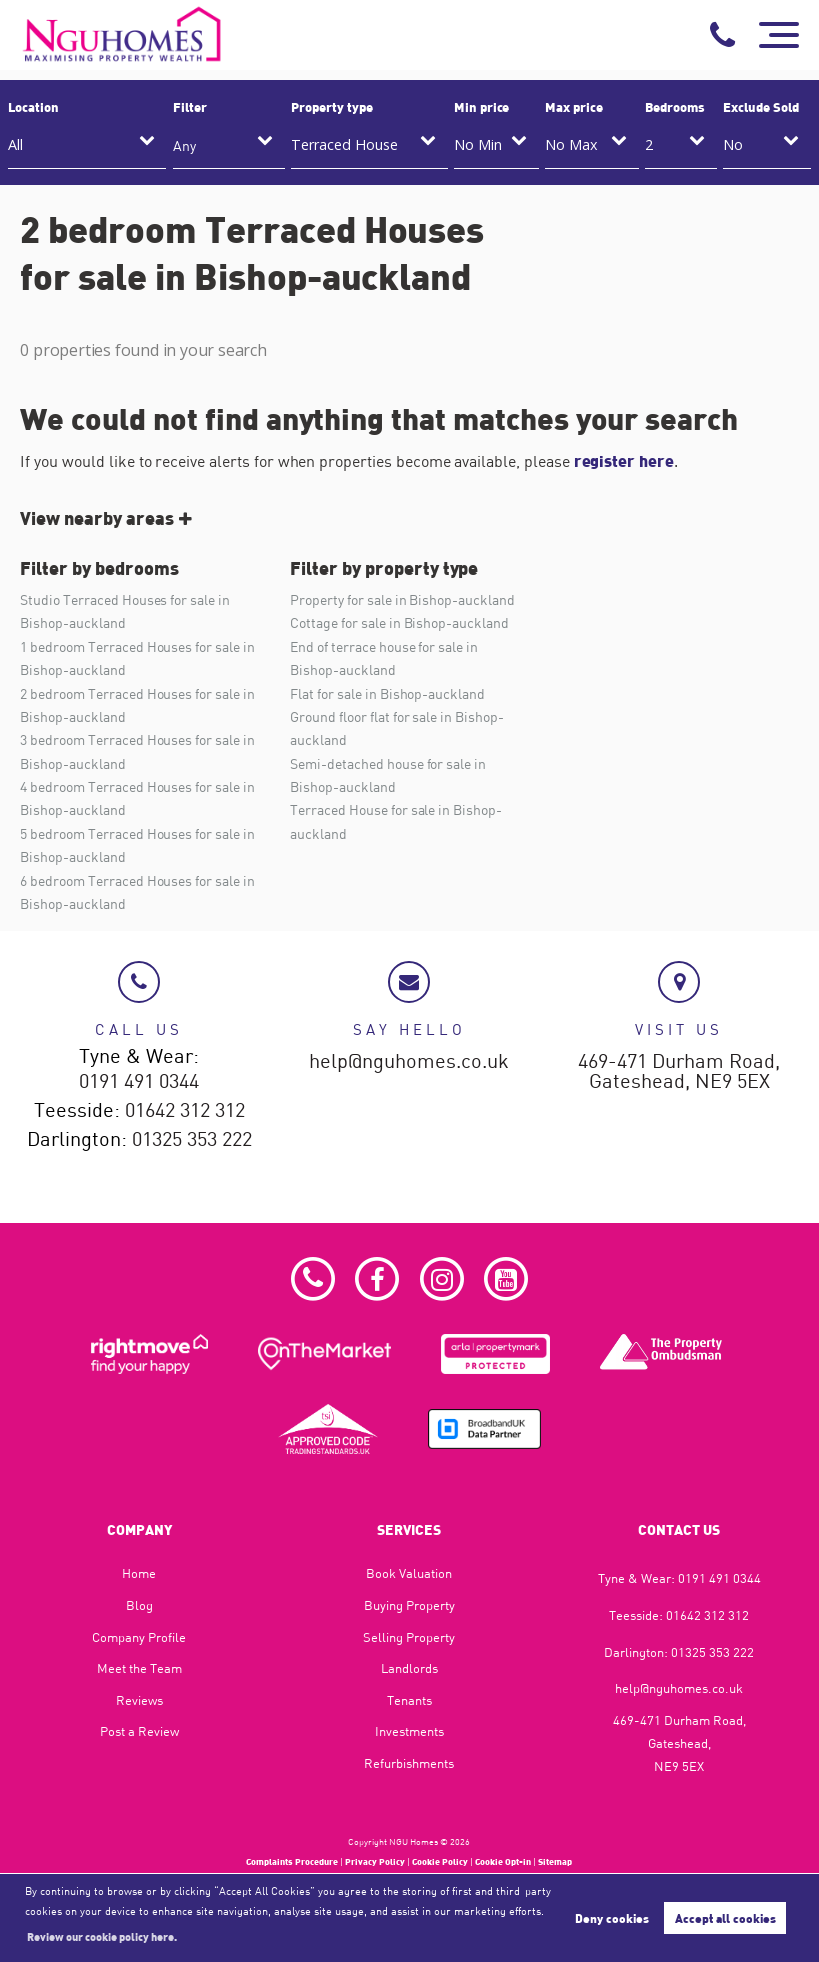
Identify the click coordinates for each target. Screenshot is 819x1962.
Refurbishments (409, 1763)
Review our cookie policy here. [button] (102, 1936)
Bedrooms (675, 107)
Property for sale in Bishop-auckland (402, 599)
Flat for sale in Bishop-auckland (387, 693)
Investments (409, 1731)
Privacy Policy (375, 1861)
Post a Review (139, 1731)
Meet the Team (139, 1668)
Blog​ (139, 1605)
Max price (574, 107)
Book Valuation (409, 1573)
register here (624, 460)
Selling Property (409, 1637)
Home (139, 1573)
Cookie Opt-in (503, 1861)
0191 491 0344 (139, 1082)
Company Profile (139, 1637)
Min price (482, 107)
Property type (331, 107)
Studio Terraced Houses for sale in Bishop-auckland (124, 611)
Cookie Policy (440, 1861)
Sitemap (555, 1861)
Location (33, 107)
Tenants (409, 1700)
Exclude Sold (760, 107)
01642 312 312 (185, 1111)
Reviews (139, 1700)
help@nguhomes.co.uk (409, 1062)
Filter (190, 107)
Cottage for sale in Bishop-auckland (399, 622)
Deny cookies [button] (612, 1918)
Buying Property (409, 1605)
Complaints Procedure (292, 1861)
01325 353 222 (192, 1140)
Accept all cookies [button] (725, 1918)
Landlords (409, 1668)
